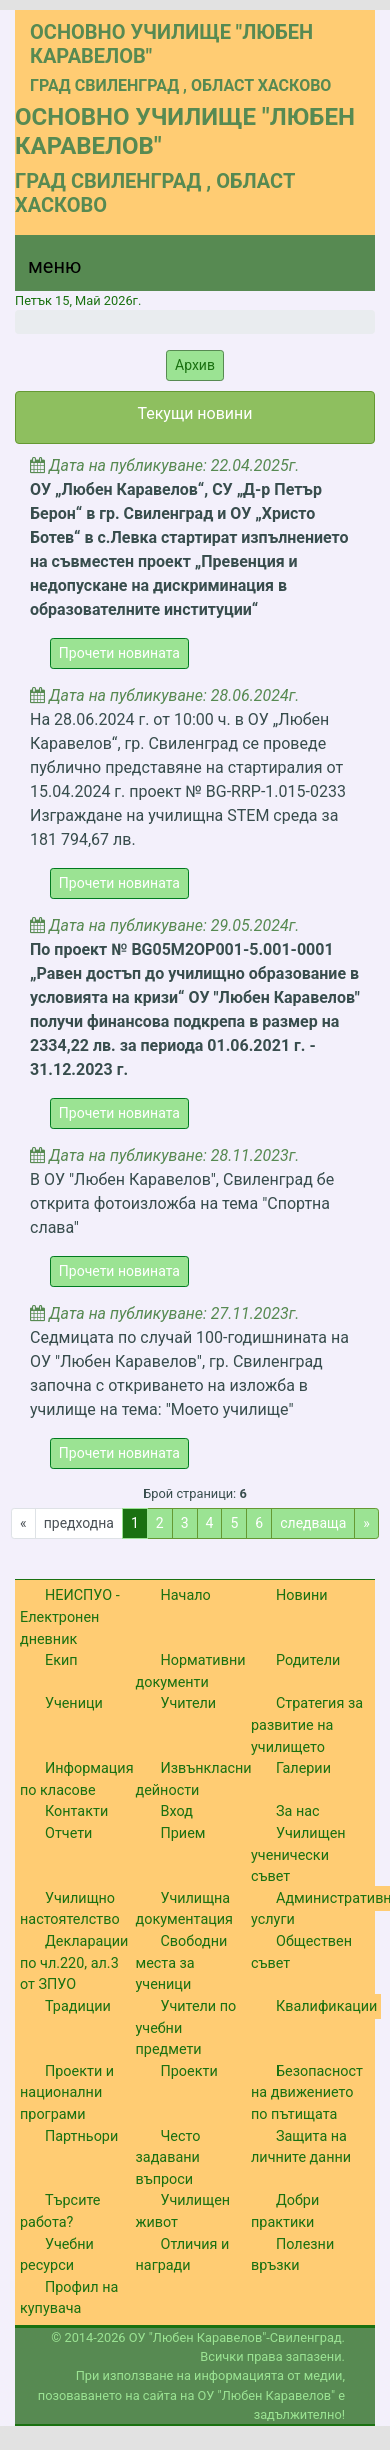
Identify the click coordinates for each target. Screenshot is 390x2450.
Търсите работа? (60, 2211)
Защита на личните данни (301, 2147)
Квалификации (326, 2006)
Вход (177, 1811)
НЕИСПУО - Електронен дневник (70, 1617)
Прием (183, 1833)
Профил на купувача (69, 2298)
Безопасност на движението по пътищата (307, 2093)
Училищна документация (184, 1909)
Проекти (189, 2071)
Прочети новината (119, 653)
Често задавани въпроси (168, 2158)
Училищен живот (183, 2211)
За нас (298, 1811)
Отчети (68, 1833)
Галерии (303, 1768)
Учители (189, 1703)
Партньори (81, 2136)
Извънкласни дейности (194, 1779)
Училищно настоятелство (70, 1909)
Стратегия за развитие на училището (307, 1725)
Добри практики (285, 2211)
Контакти (76, 1811)
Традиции (78, 2006)
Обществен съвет (301, 1952)
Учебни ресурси (57, 2255)
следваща (313, 1523)
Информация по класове (77, 1779)
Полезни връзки (292, 2255)
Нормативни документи (191, 1671)
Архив (195, 365)
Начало (186, 1595)
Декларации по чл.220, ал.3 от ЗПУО (74, 1963)
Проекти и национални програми (67, 2093)
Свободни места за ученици (182, 1963)
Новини (302, 1595)
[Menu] (43, 271)
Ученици (74, 1703)
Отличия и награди (183, 2255)
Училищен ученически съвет (298, 1855)
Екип (61, 1660)
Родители (308, 1660)
